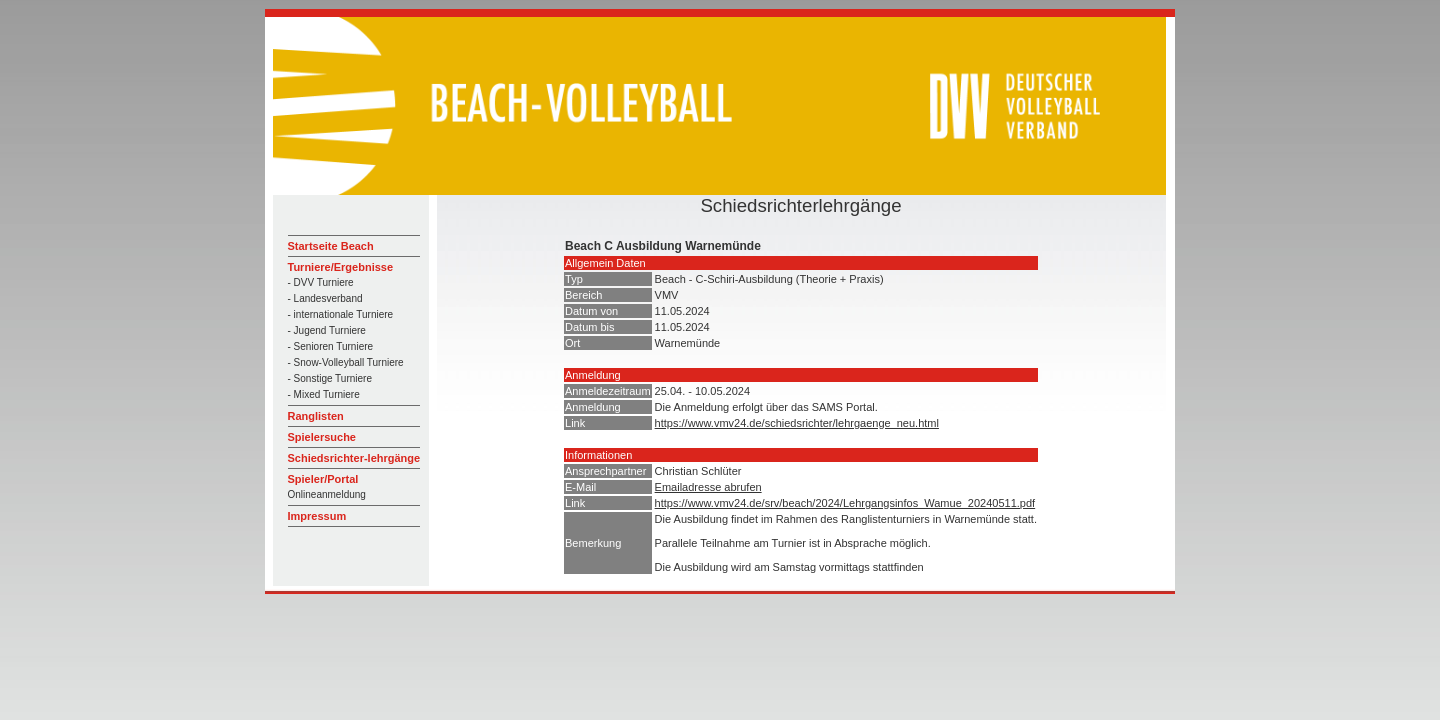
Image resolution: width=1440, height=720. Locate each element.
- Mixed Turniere (324, 394)
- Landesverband (325, 298)
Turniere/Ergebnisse (341, 267)
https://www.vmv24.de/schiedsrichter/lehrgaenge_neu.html (797, 423)
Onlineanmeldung (327, 494)
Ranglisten (316, 416)
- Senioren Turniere (331, 346)
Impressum (317, 516)
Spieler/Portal (323, 479)
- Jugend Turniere (327, 330)
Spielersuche (322, 437)
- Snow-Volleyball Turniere (346, 362)
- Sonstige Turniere (330, 378)
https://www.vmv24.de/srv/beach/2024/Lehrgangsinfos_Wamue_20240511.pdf (845, 503)
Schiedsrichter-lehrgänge (354, 458)
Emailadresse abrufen (708, 487)
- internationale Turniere (341, 314)
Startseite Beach (331, 246)
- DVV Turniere (321, 282)
